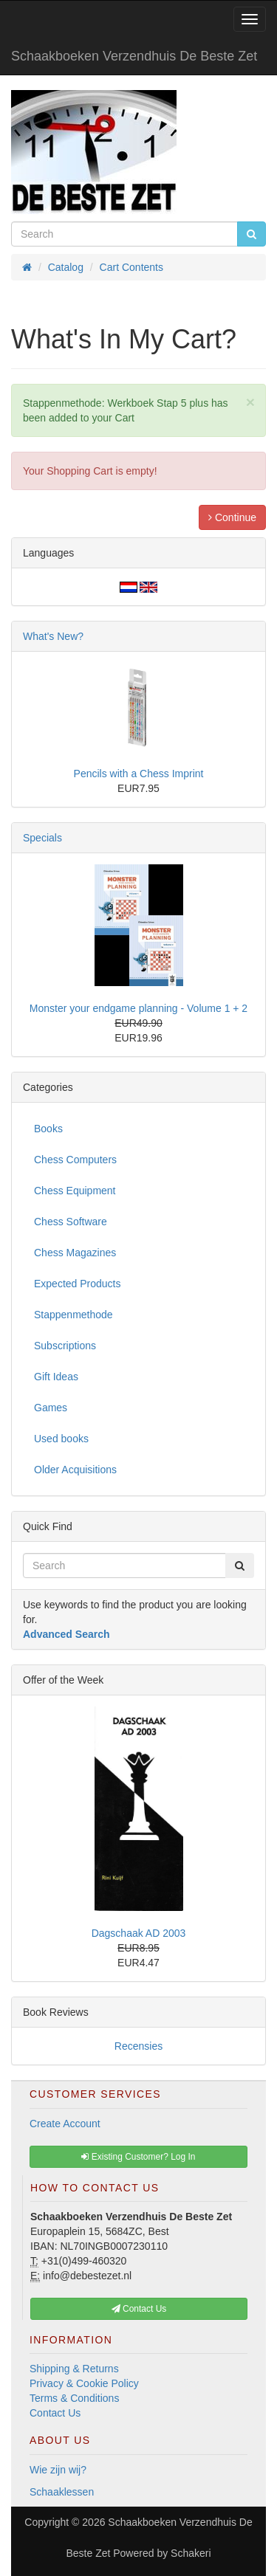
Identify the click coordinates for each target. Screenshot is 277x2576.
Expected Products (77, 1283)
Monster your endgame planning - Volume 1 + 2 (138, 1008)
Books (48, 1128)
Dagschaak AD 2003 (139, 1933)
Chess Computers (75, 1159)
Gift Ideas (56, 1376)
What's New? (53, 636)
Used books (61, 1438)
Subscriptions (65, 1345)
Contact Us (55, 2413)
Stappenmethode (73, 1314)
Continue (232, 517)
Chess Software (70, 1221)
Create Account (65, 2123)
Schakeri (191, 2553)
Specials (42, 838)
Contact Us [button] (139, 2309)
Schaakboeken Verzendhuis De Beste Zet (134, 56)
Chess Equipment (75, 1190)
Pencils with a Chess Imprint (139, 773)
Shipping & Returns (74, 2368)
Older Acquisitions (75, 1469)
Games (50, 1407)
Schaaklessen (62, 2492)
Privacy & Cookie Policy (84, 2383)
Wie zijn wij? (58, 2470)
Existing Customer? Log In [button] (138, 2157)
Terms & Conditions (74, 2398)
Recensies (138, 2046)
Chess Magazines (75, 1252)
